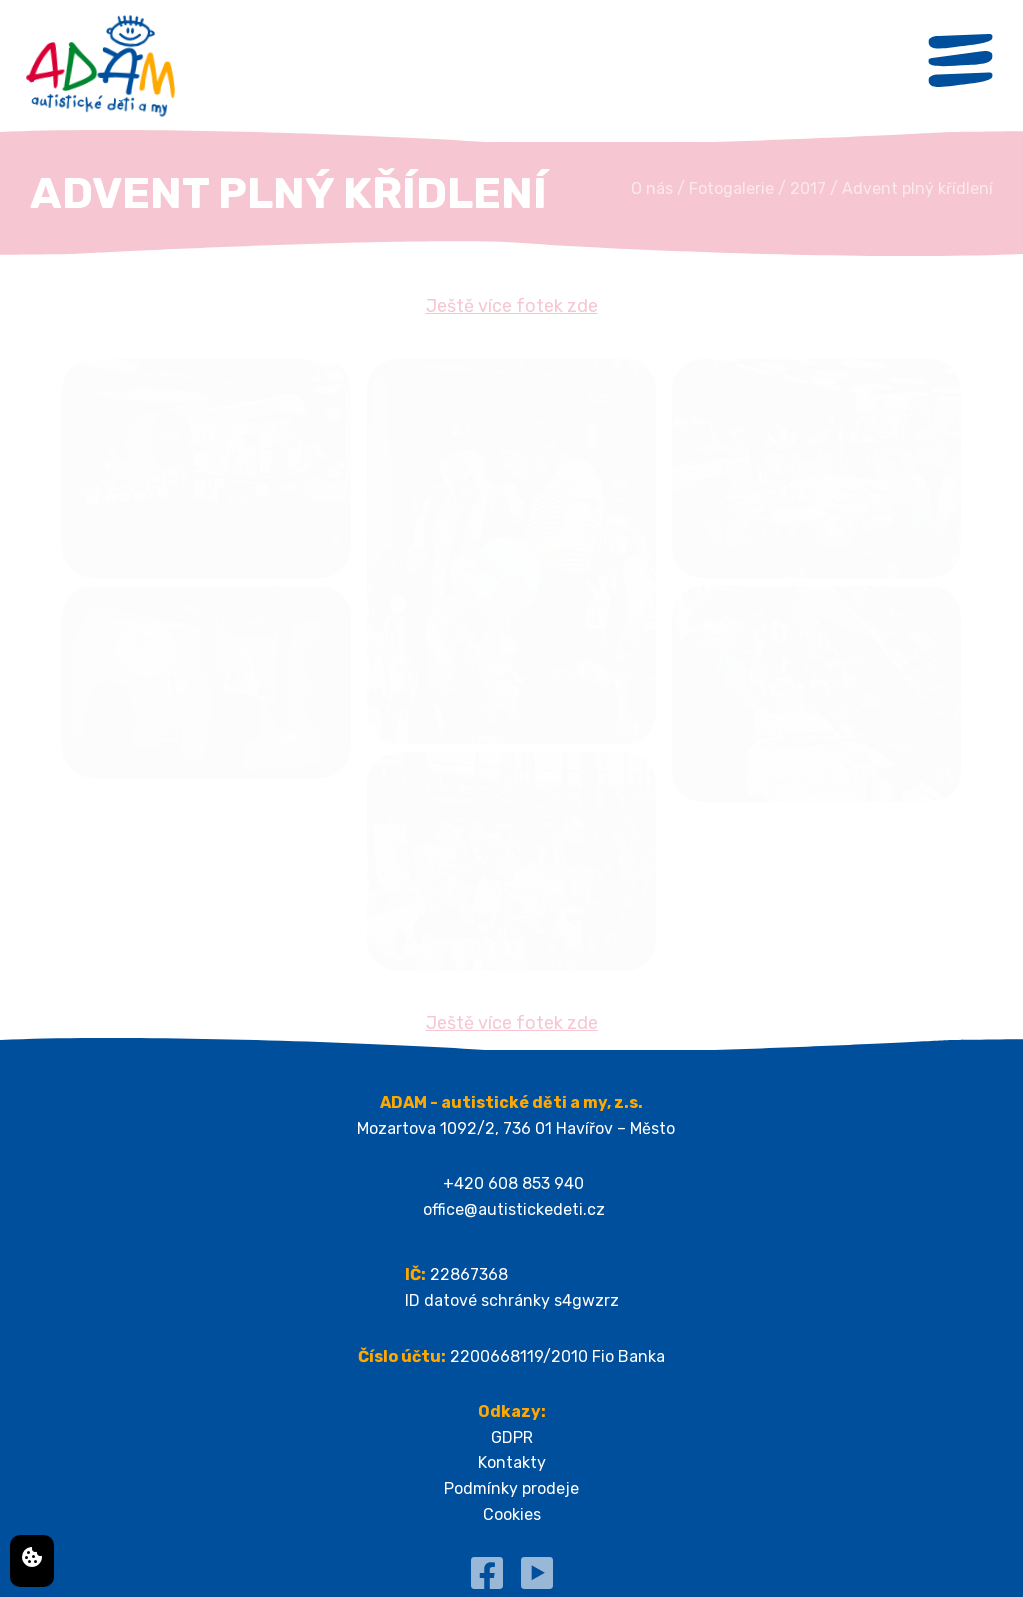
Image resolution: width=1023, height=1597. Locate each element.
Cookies (512, 1514)
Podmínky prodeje (511, 1488)
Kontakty (512, 1462)
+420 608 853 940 (513, 1183)
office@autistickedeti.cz (514, 1209)
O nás (652, 188)
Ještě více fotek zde (512, 306)
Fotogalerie (731, 188)
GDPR (512, 1437)
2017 (808, 188)
